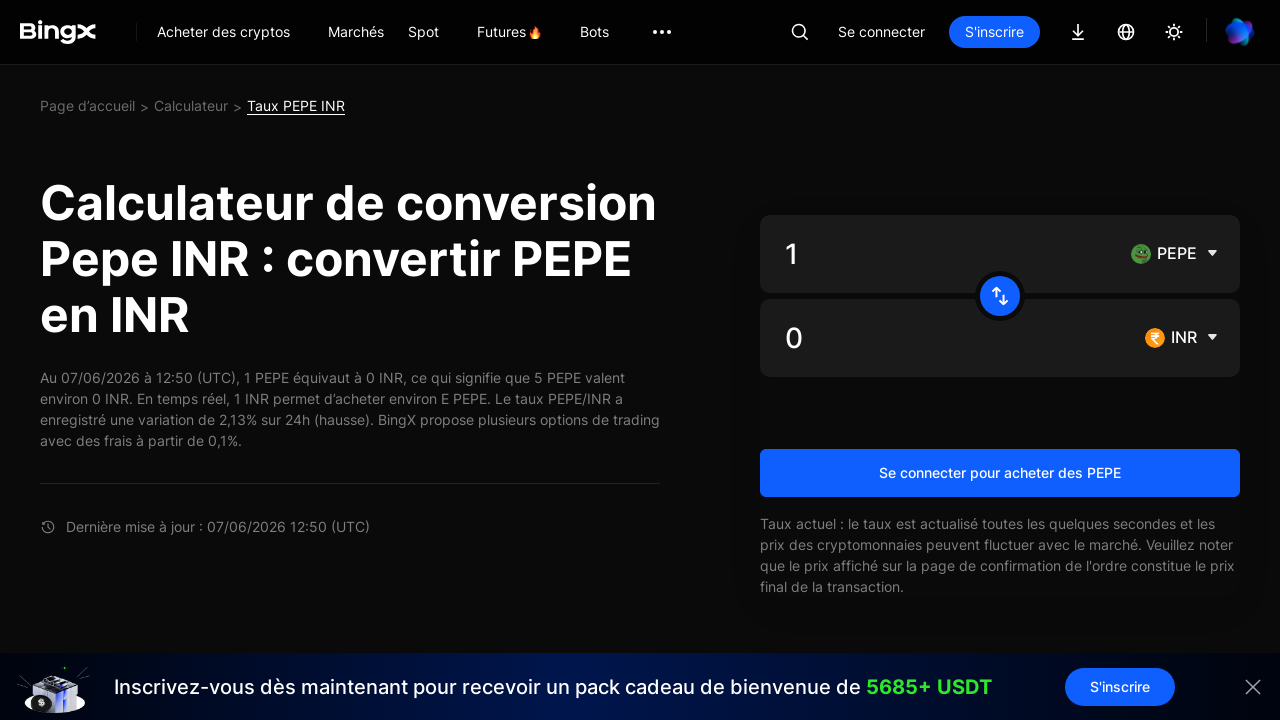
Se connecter (881, 31)
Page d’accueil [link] (87, 105)
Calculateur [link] (191, 105)
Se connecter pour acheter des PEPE (1000, 472)
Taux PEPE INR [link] (296, 105)
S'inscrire (994, 31)
